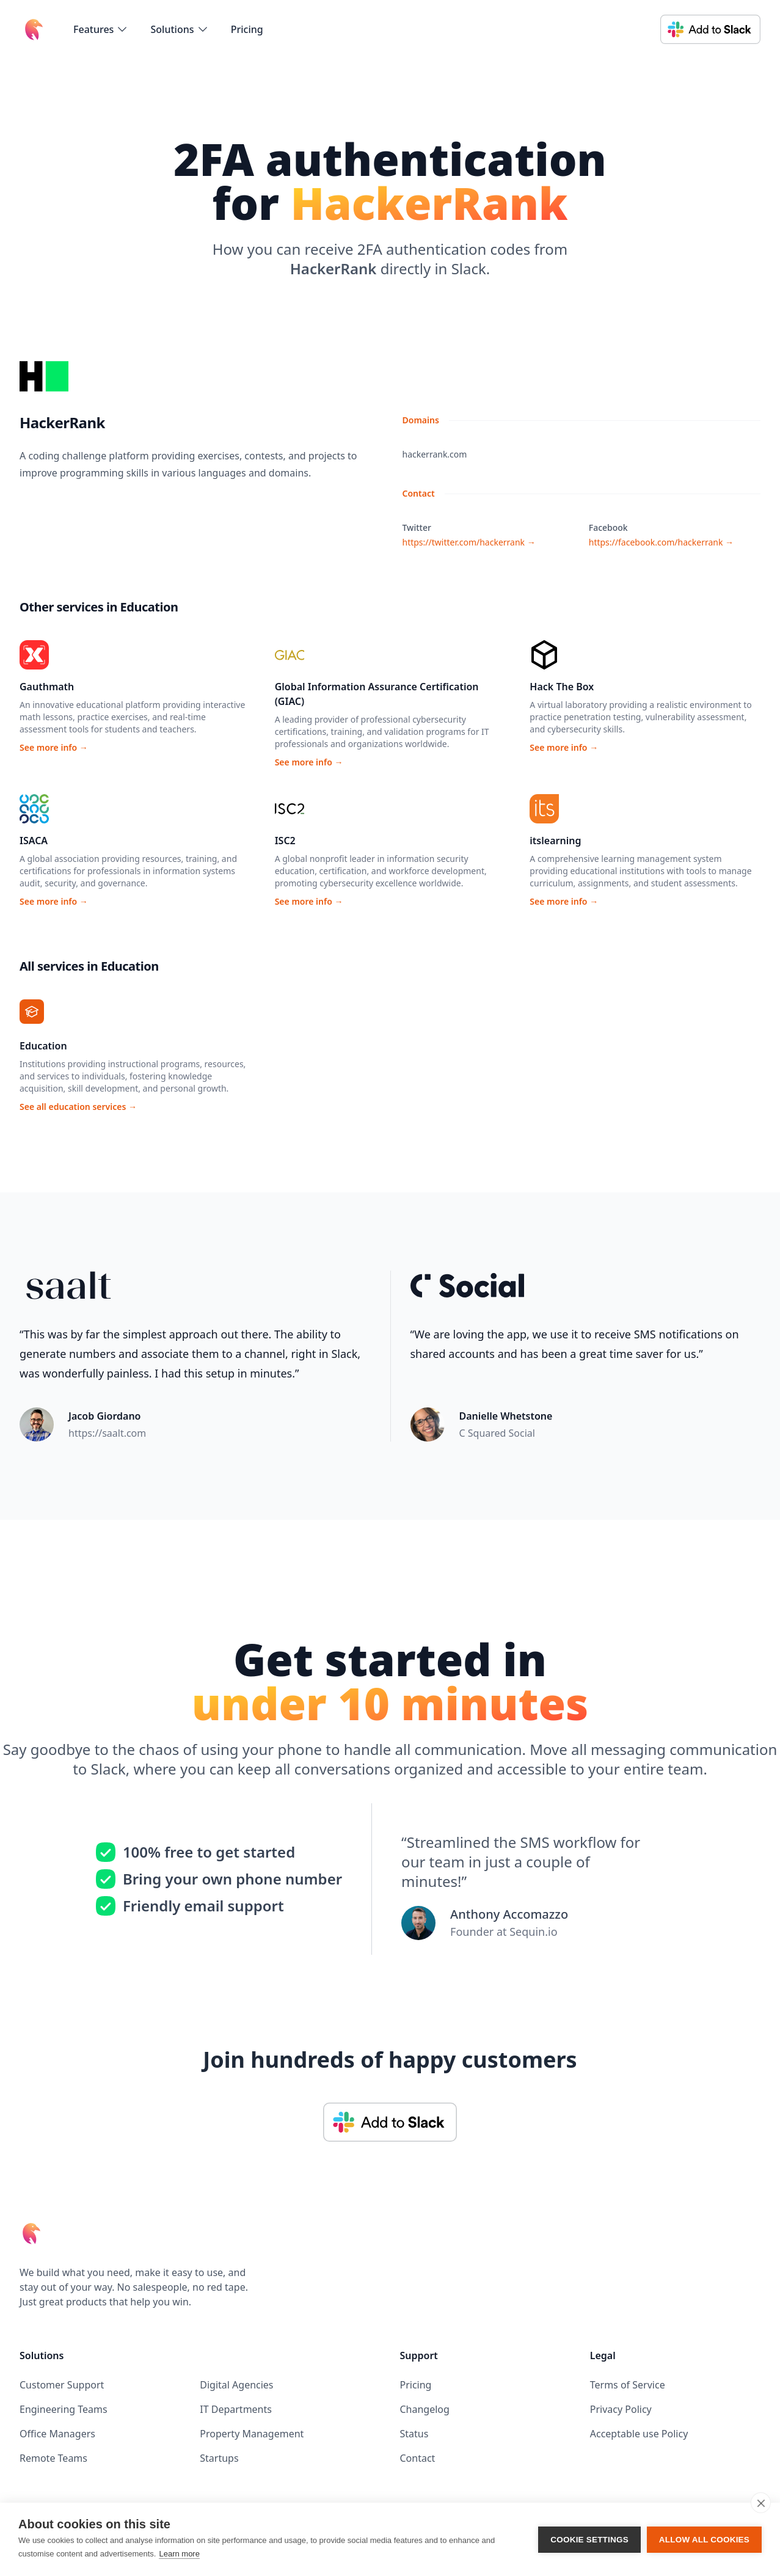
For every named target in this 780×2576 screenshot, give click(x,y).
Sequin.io (533, 1931)
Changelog (425, 2409)
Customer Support (62, 2385)
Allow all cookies (704, 2539)
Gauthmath (47, 686)
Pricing (247, 29)
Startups (219, 2458)
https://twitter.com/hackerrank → (469, 542)
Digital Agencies (236, 2385)
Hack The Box (562, 686)
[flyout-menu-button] (100, 29)
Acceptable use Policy (639, 2433)
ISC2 (285, 840)
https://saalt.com (107, 1433)
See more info (54, 747)
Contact (418, 2458)
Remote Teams (53, 2458)
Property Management (252, 2433)
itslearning (555, 840)
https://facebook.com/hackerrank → (661, 542)
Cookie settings (589, 2539)
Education (43, 1046)
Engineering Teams (64, 2409)
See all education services (78, 1106)
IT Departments (236, 2409)
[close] (761, 2502)
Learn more (179, 2553)
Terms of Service (627, 2385)
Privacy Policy (621, 2409)
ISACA (34, 840)
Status (414, 2433)
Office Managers (57, 2433)
